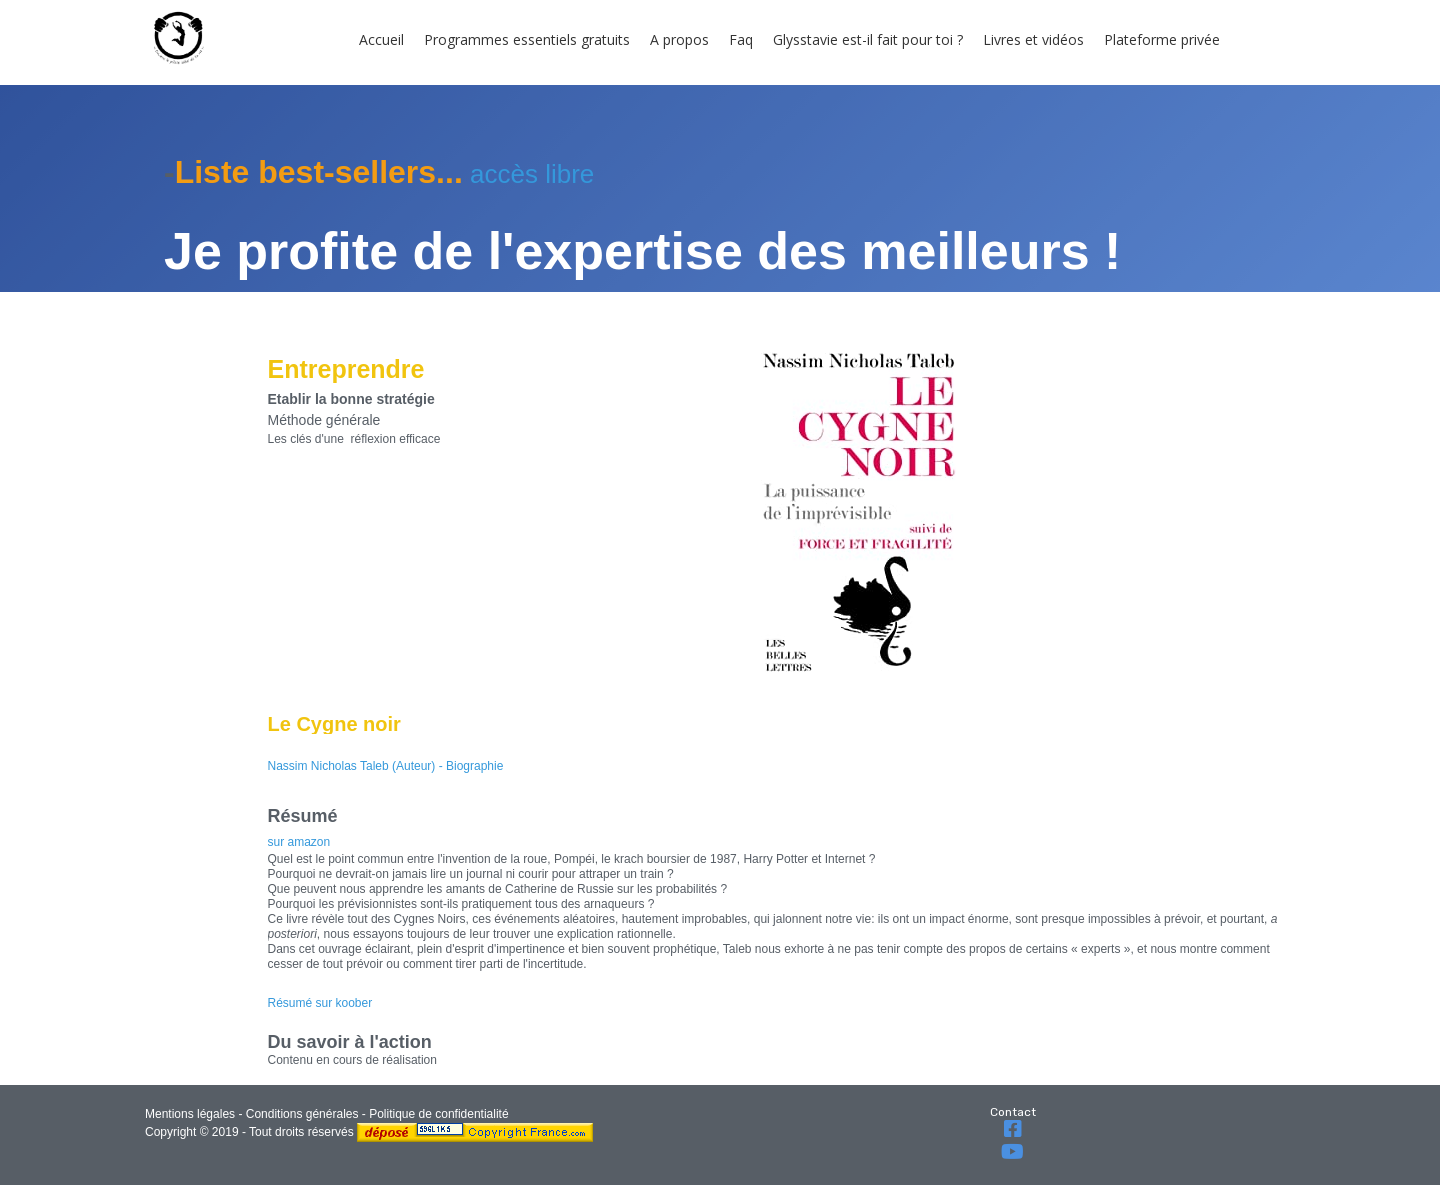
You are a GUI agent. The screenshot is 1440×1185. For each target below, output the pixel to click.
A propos (679, 39)
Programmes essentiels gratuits (527, 39)
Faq (741, 39)
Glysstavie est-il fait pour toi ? (868, 39)
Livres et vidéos (1033, 39)
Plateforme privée (1162, 39)
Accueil (381, 39)
